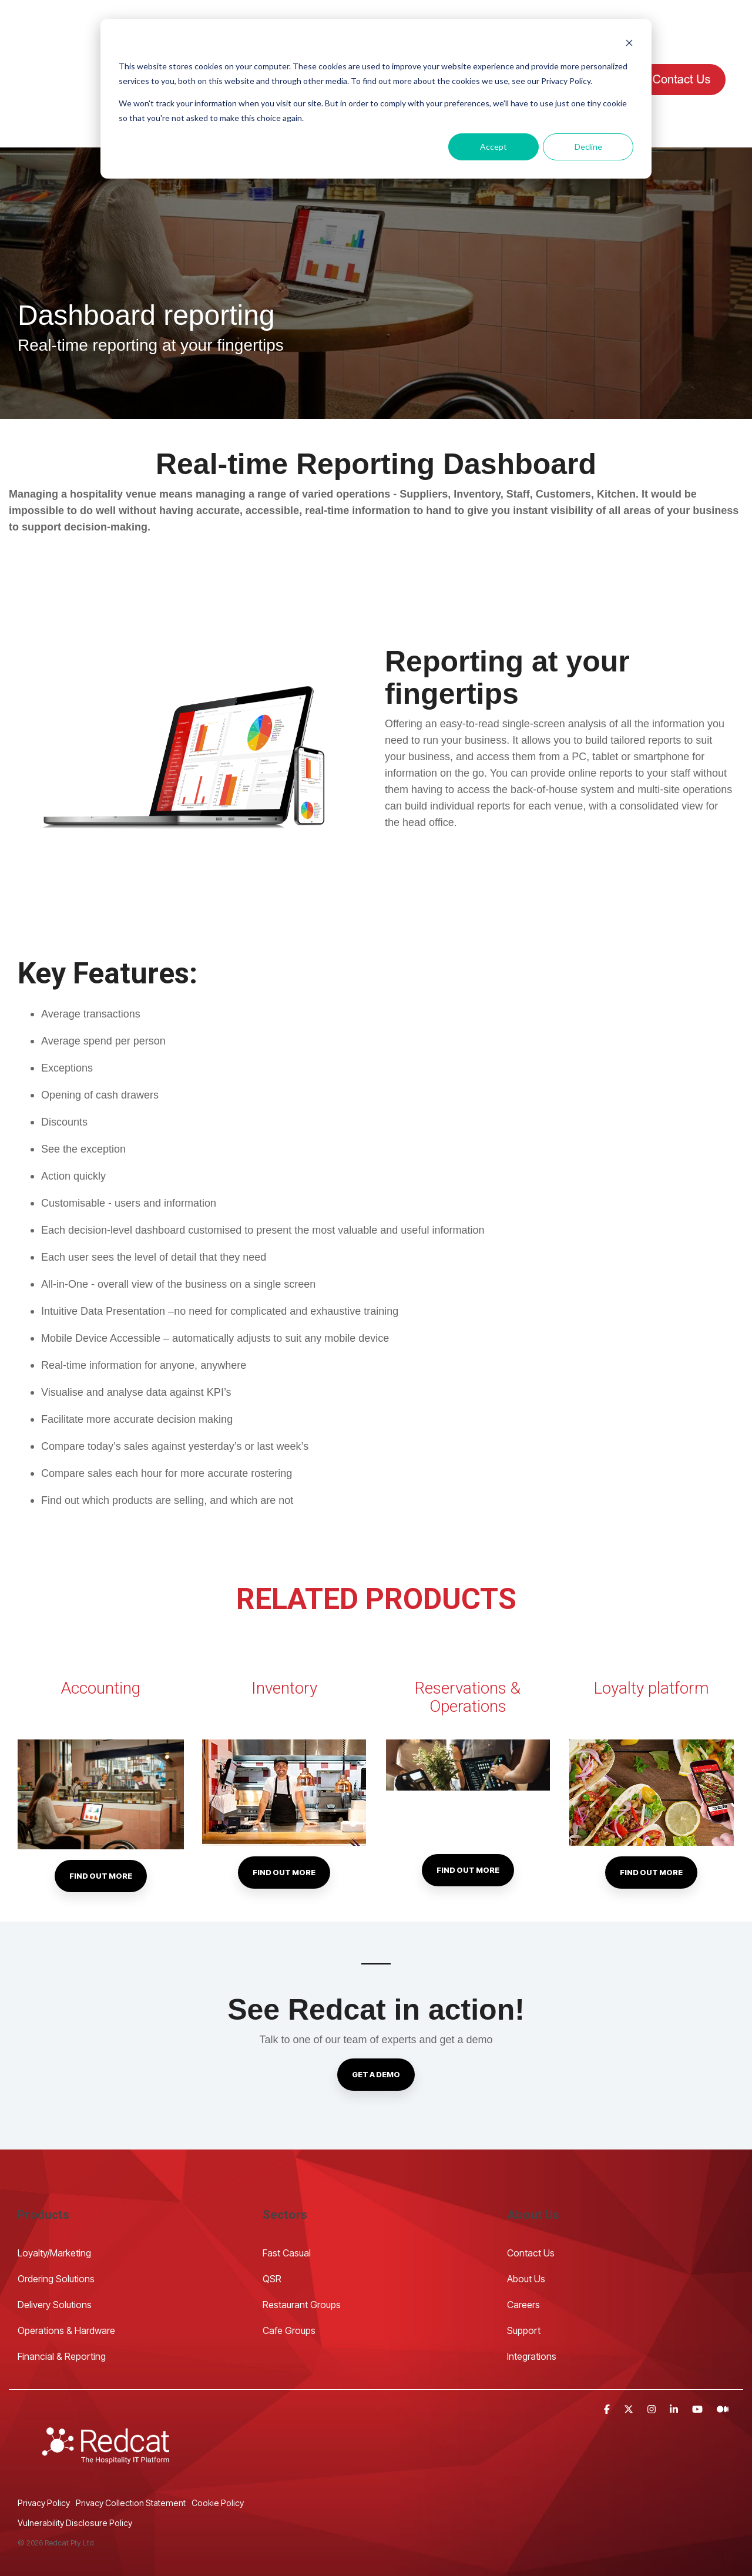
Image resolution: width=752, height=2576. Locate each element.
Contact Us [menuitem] (532, 2196)
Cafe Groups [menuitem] (289, 2273)
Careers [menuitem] (523, 2247)
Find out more (100, 1818)
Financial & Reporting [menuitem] (62, 2299)
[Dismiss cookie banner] (629, 44)
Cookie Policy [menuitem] (218, 2446)
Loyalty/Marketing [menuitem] (54, 2196)
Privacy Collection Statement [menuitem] (131, 2446)
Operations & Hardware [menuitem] (66, 2273)
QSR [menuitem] (272, 2222)
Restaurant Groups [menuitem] (302, 2247)
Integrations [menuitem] (531, 2299)
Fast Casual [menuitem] (287, 2196)
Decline (588, 147)
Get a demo (376, 2017)
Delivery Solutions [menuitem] (55, 2247)
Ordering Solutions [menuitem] (56, 2222)
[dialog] (376, 99)
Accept (493, 147)
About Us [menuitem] (526, 2222)
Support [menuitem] (523, 2273)
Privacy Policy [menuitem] (44, 2446)
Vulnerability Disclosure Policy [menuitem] (75, 2466)
